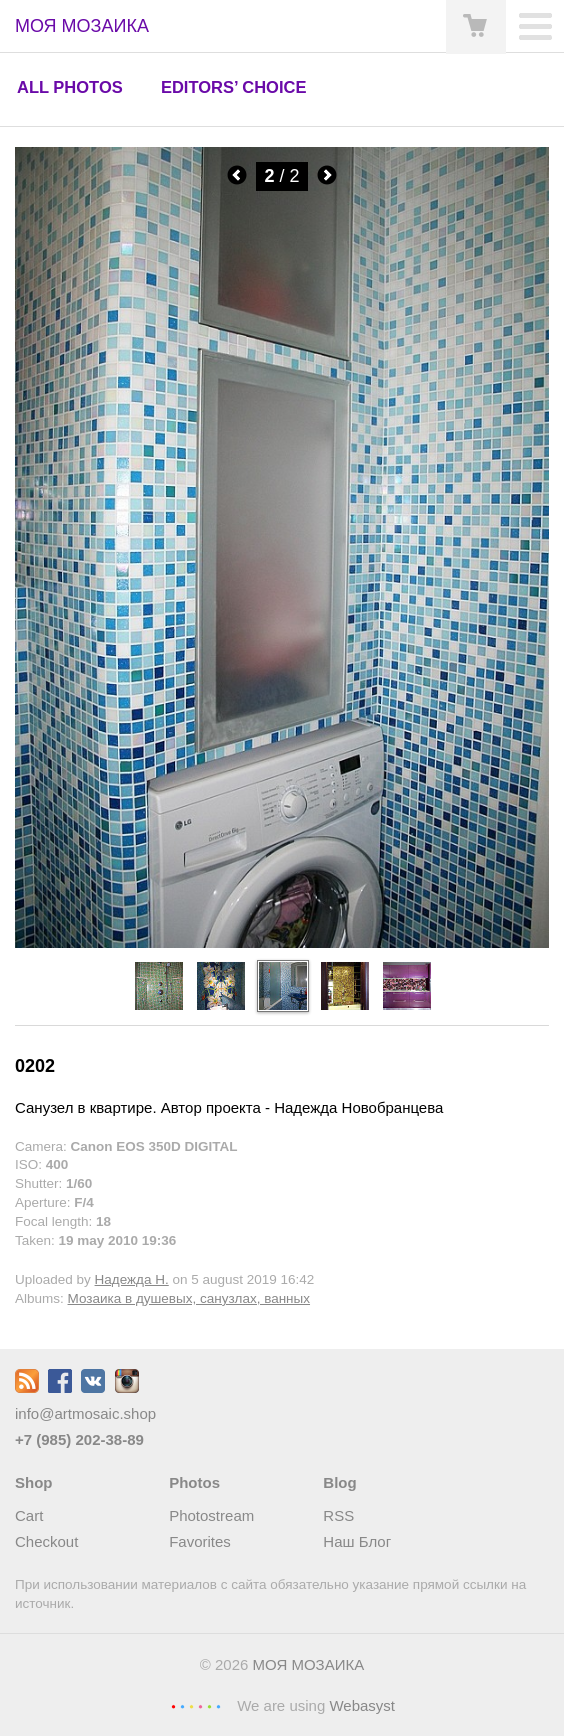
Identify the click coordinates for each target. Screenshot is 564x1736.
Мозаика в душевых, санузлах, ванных (189, 1298)
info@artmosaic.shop (85, 1413)
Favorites (200, 1541)
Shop (34, 1482)
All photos (70, 87)
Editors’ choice (233, 87)
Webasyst (362, 1705)
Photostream (211, 1515)
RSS (338, 1515)
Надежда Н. (132, 1279)
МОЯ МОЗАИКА (309, 1664)
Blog (339, 1482)
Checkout (46, 1541)
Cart (29, 1515)
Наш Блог (357, 1541)
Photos (194, 1482)
